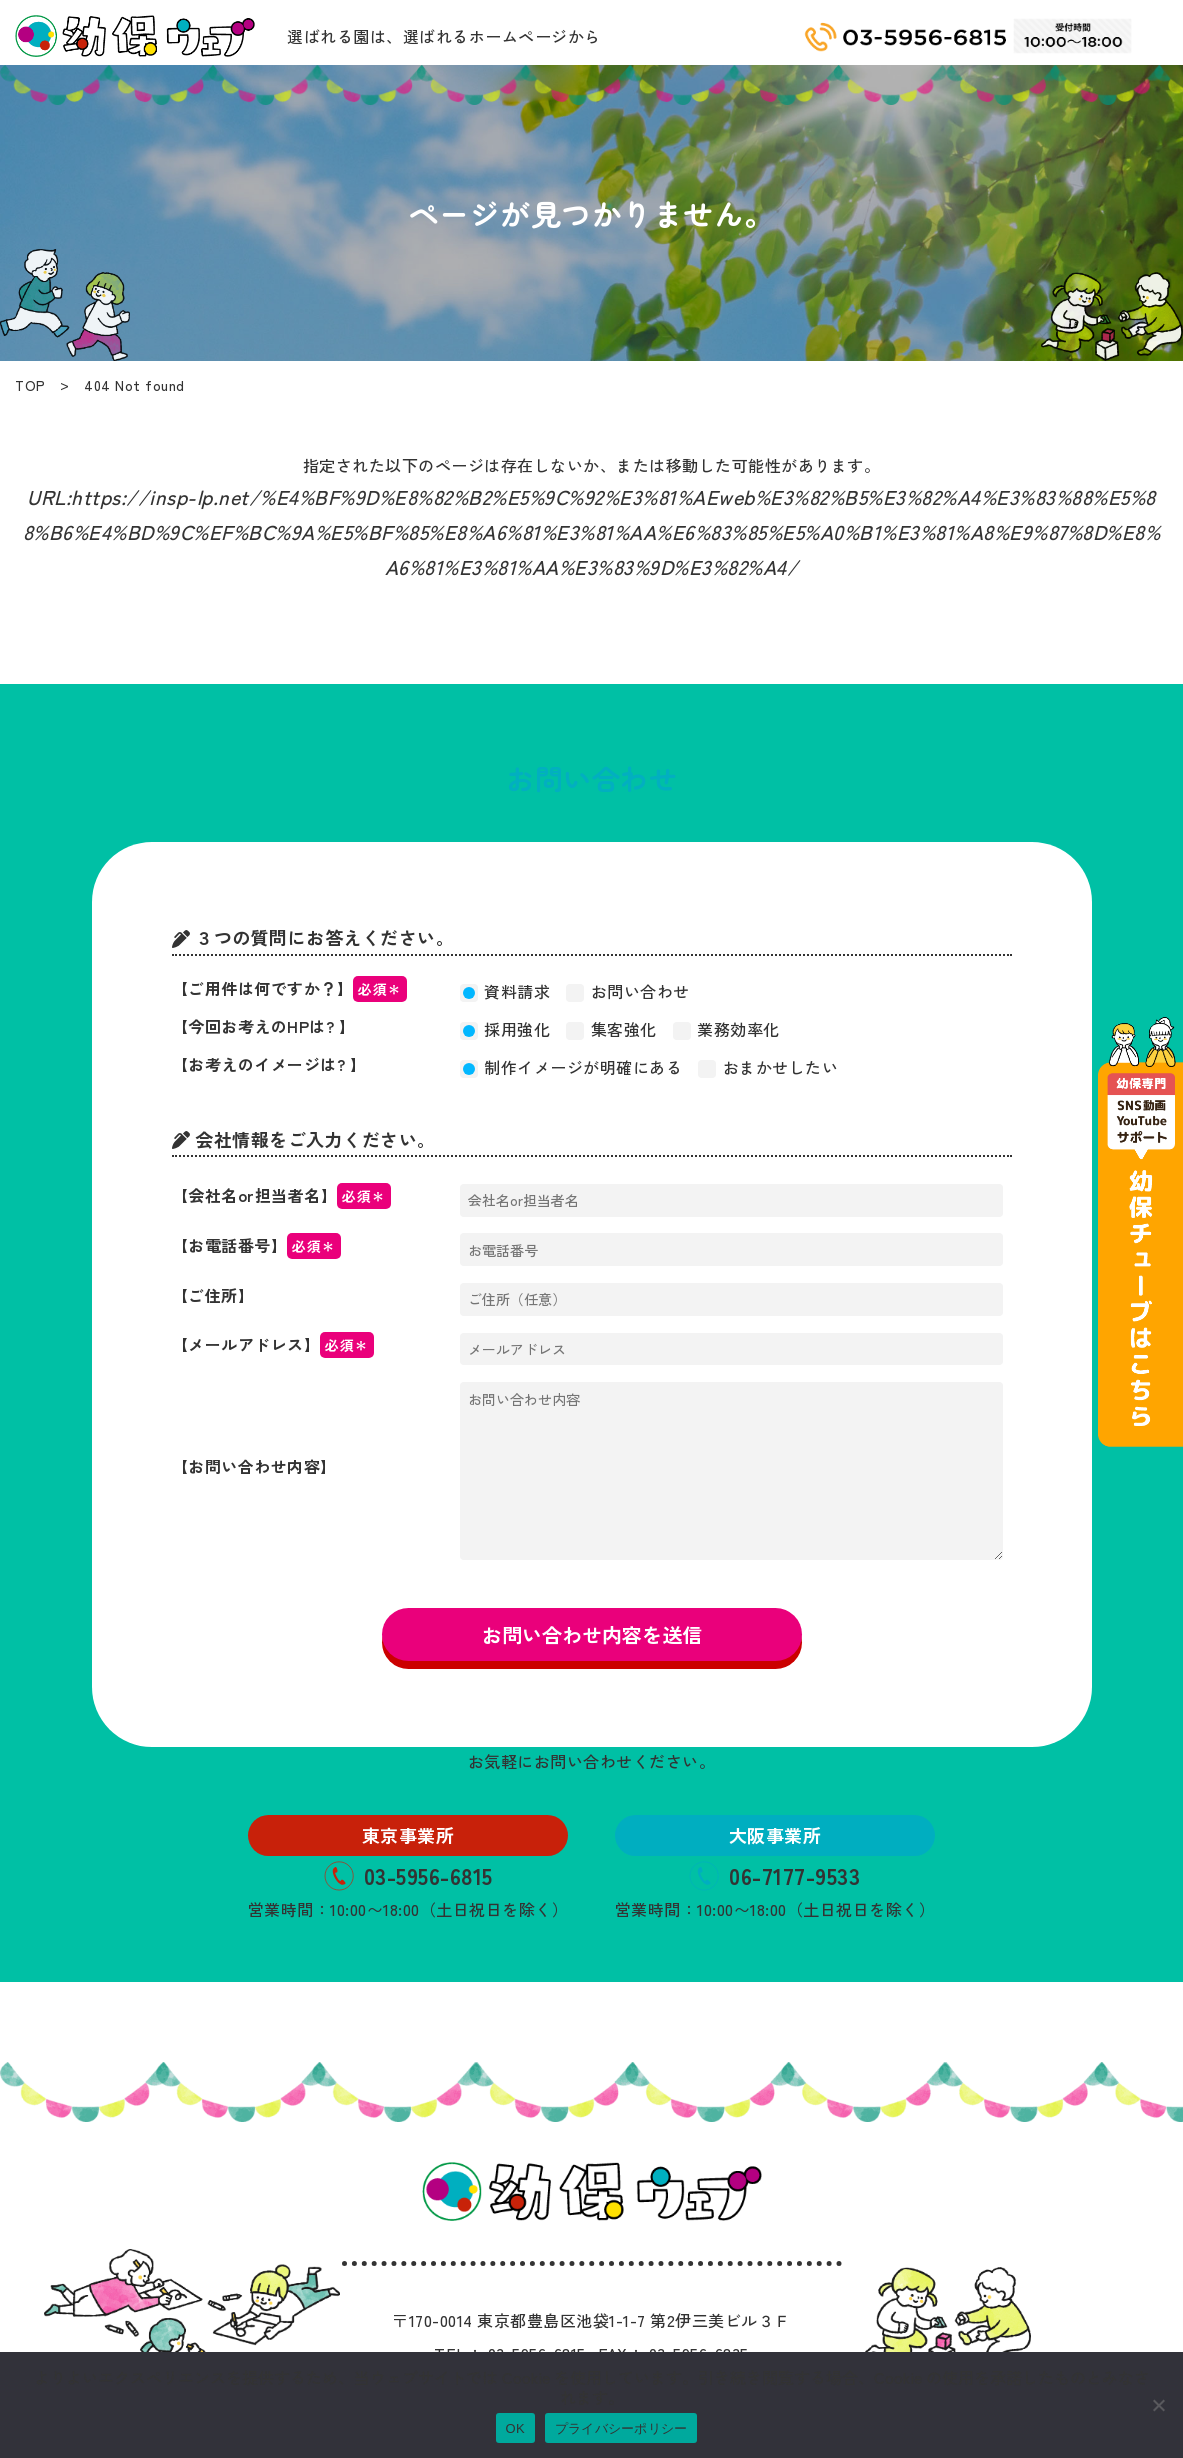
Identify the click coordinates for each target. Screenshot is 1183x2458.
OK (515, 2428)
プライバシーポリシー (621, 2428)
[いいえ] (1158, 2405)
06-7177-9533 (774, 1875)
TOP (30, 385)
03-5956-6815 (408, 1875)
